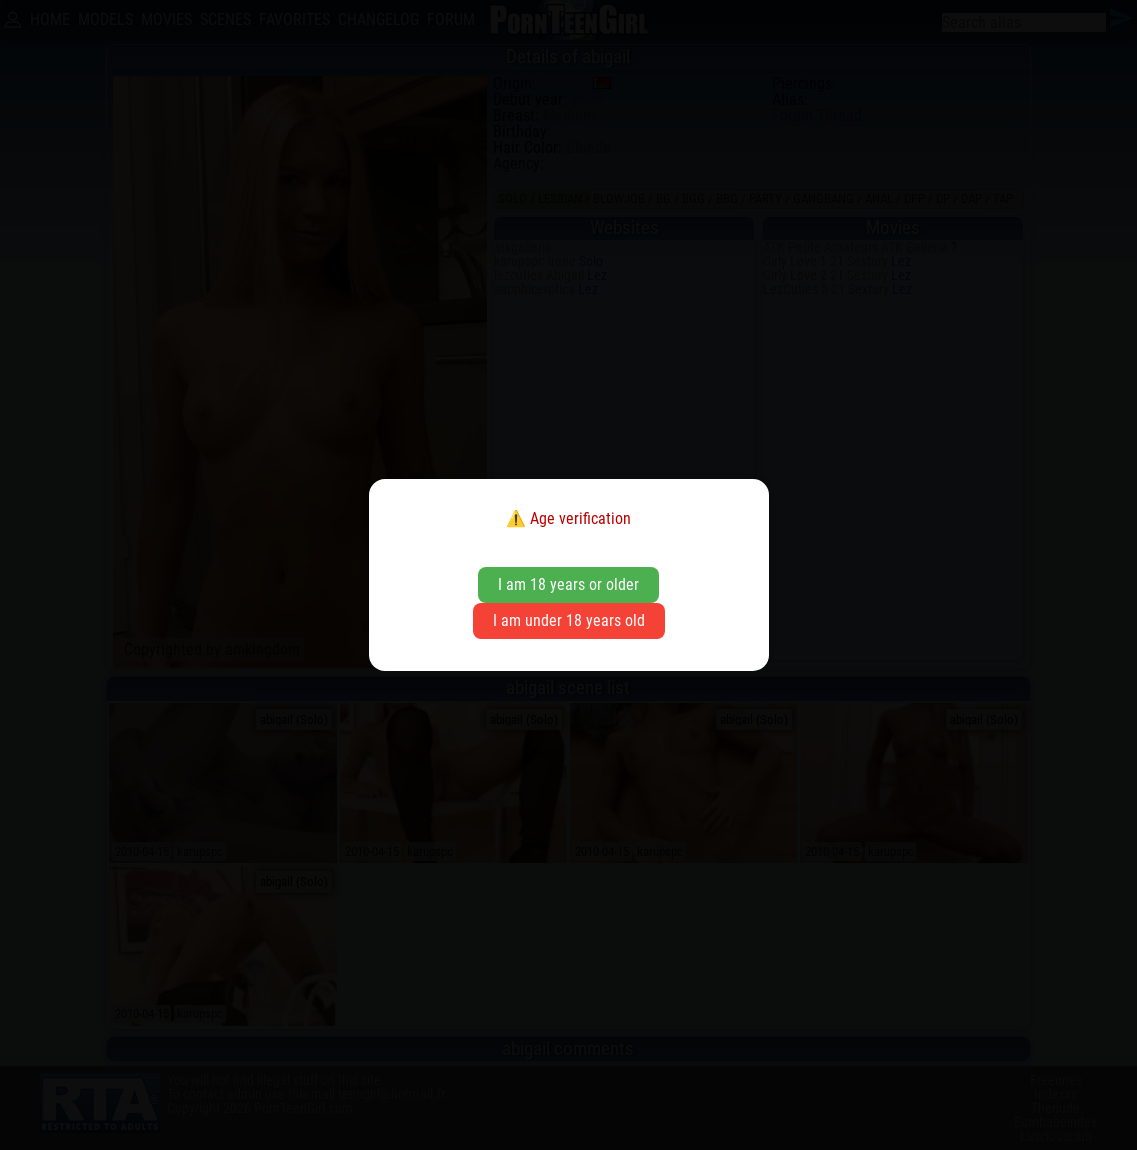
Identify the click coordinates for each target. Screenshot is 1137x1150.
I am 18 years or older (568, 584)
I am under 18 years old (569, 620)
